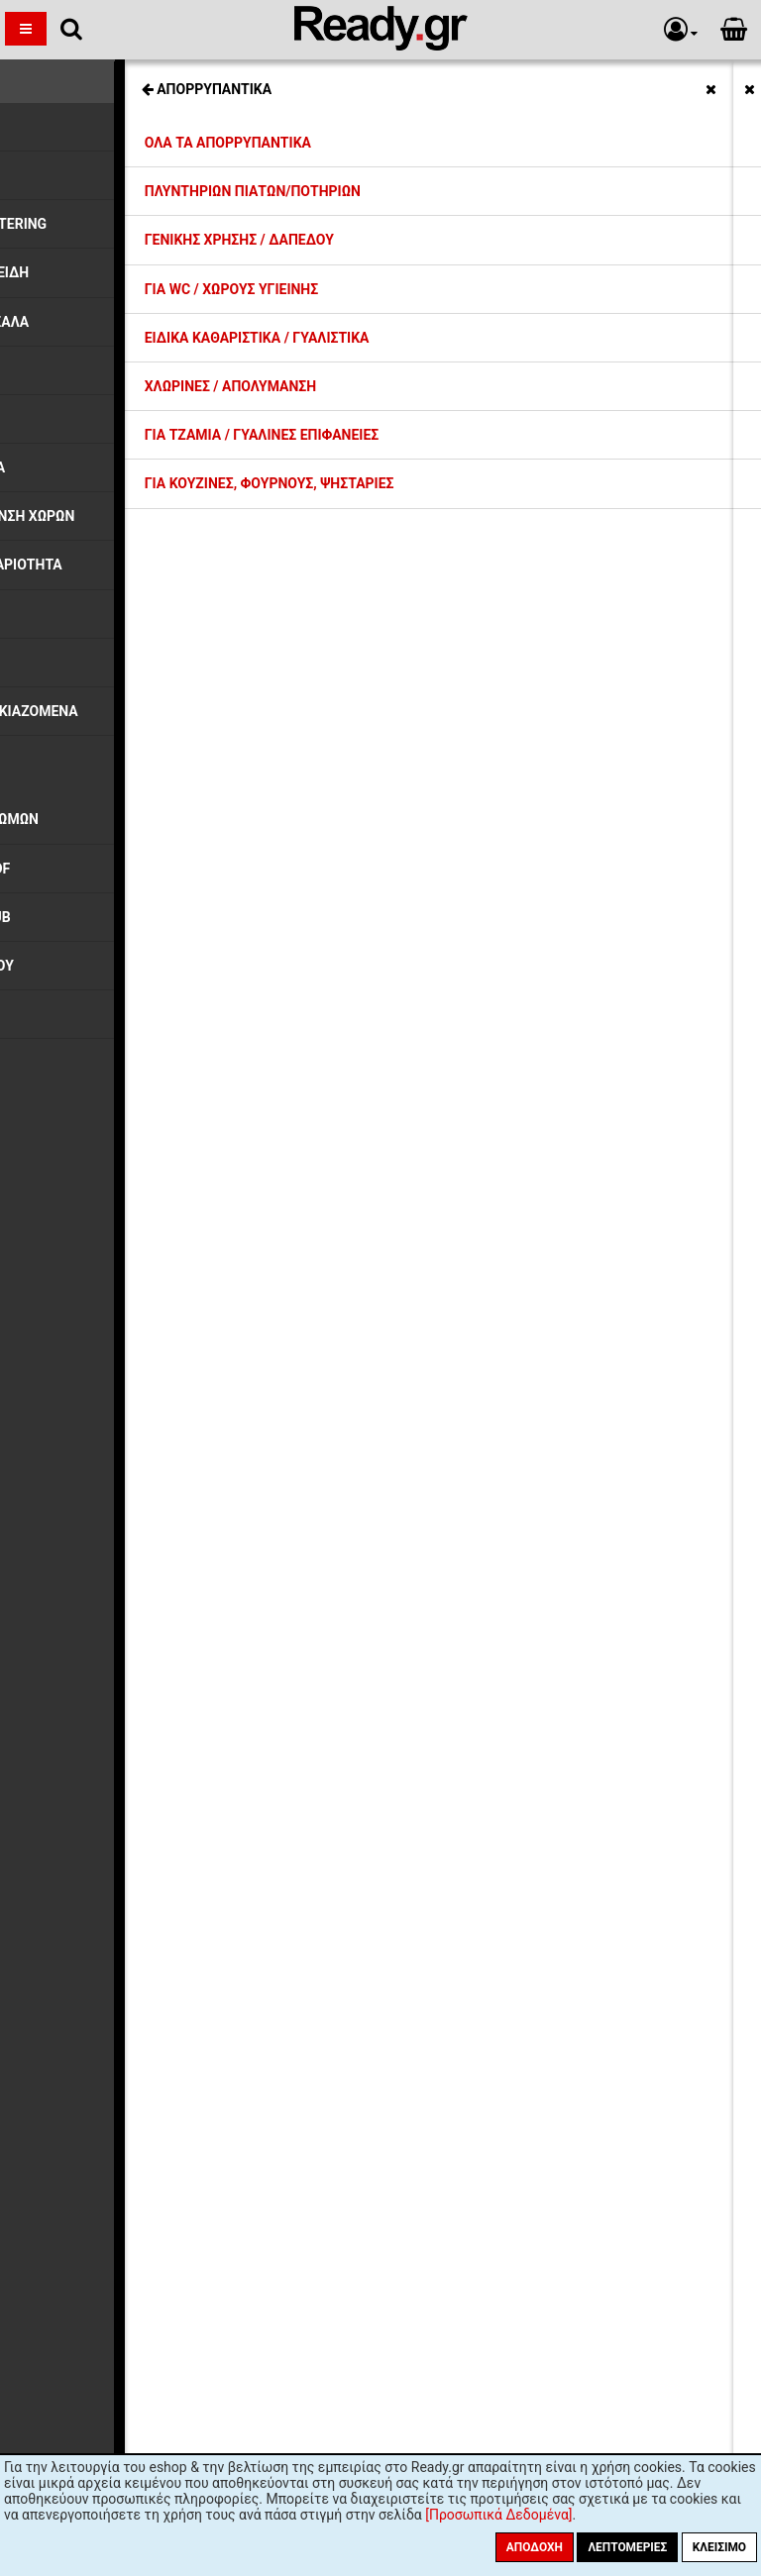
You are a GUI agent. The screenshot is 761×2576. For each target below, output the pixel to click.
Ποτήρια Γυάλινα (74, 151)
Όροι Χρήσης (171, 1843)
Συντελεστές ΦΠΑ (188, 1772)
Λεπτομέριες (627, 2547)
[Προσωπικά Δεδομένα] (498, 2515)
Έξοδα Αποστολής (188, 1735)
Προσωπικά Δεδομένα (201, 1807)
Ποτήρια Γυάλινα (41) (96, 1581)
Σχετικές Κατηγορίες (381, 77)
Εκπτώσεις (165, 1717)
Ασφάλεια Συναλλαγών (202, 1825)
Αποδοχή (534, 2547)
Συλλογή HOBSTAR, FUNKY (106, 117)
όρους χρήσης (300, 2090)
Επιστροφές (169, 1790)
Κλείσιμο (719, 2547)
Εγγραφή (491, 2051)
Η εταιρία (161, 1699)
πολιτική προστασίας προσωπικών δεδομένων (501, 2090)
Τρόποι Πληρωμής (188, 1753)
